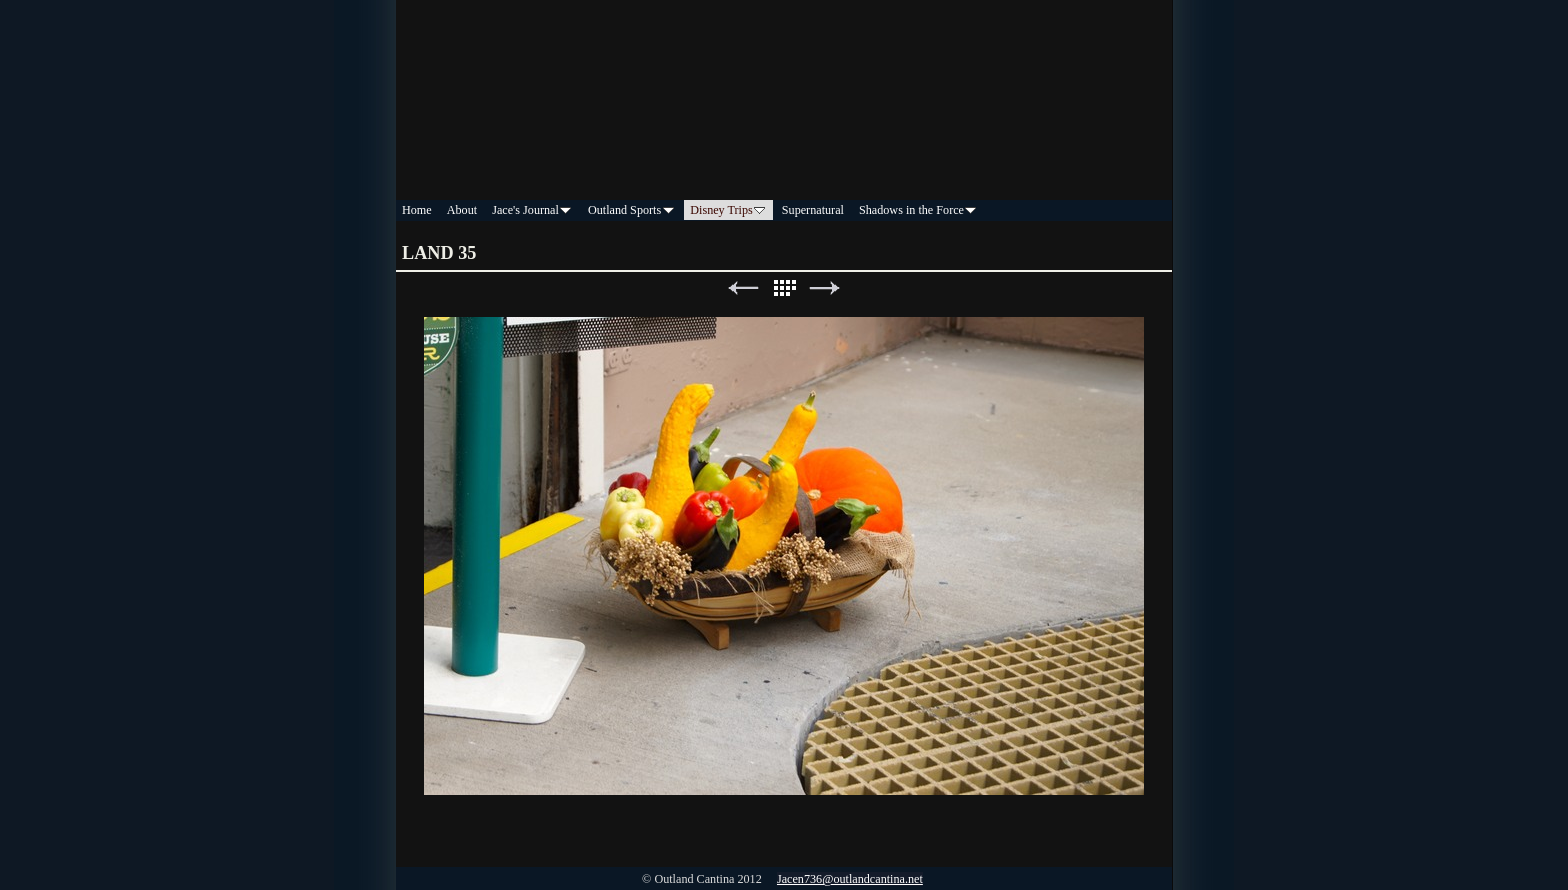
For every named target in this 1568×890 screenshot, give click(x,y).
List (784, 288)
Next (825, 288)
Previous (743, 288)
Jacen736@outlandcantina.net (850, 879)
